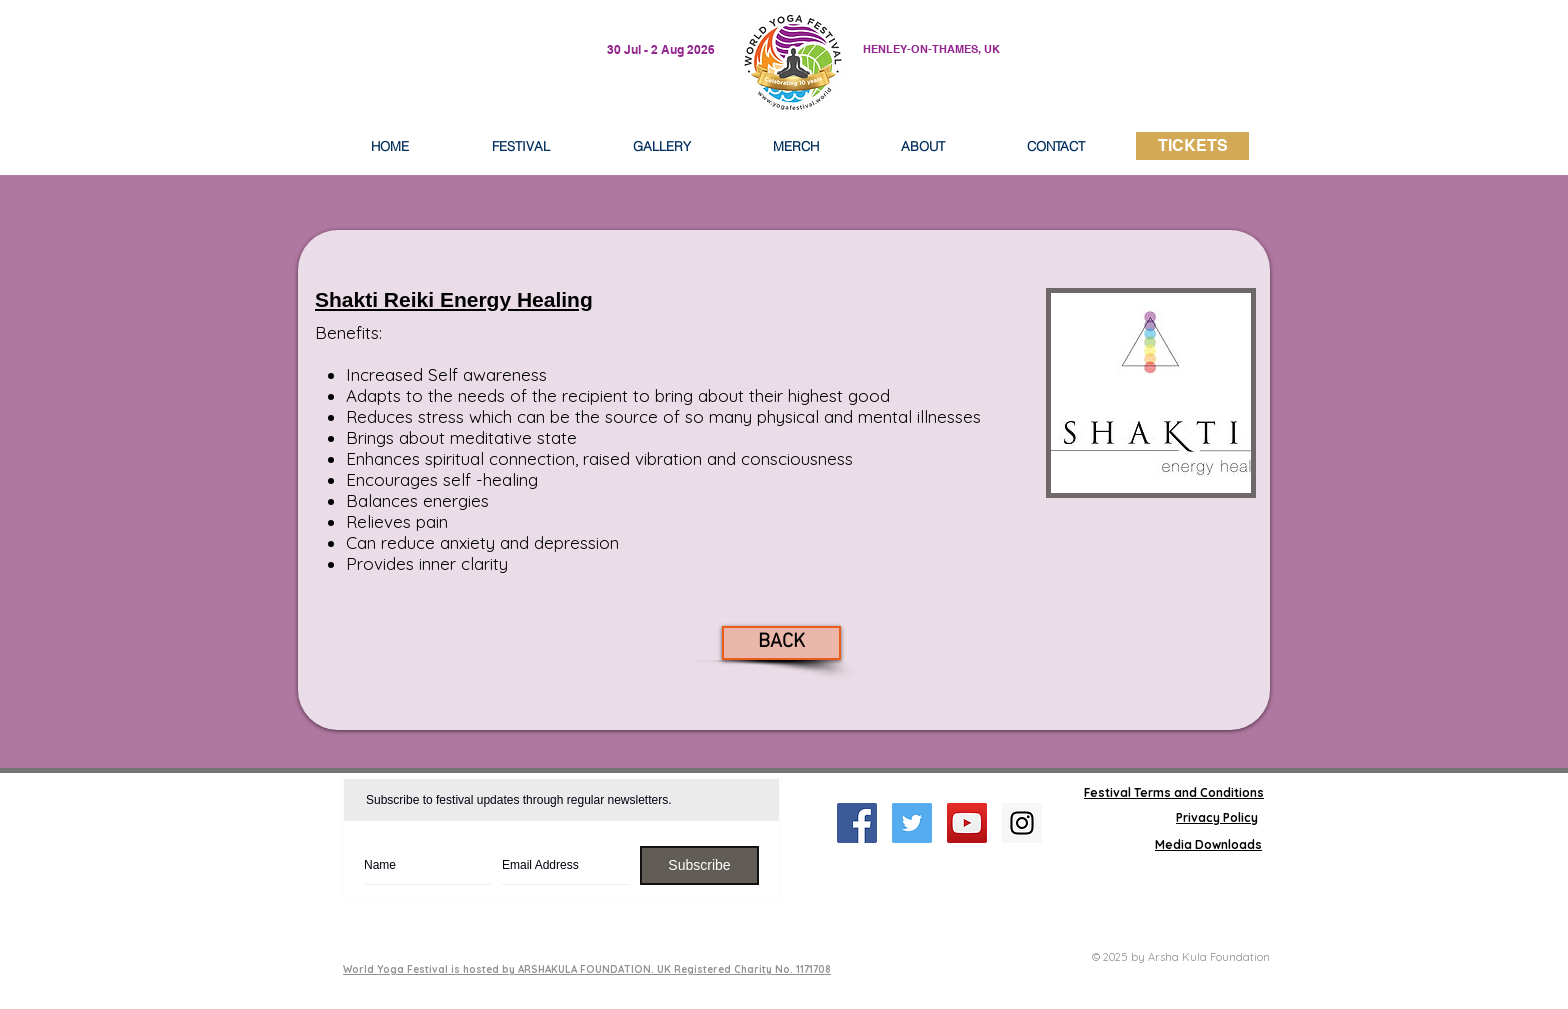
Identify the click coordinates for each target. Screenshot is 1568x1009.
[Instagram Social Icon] (1022, 823)
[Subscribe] (699, 865)
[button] (923, 146)
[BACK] (781, 643)
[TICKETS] (1192, 146)
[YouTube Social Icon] (967, 823)
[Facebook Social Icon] (857, 823)
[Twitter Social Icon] (912, 823)
